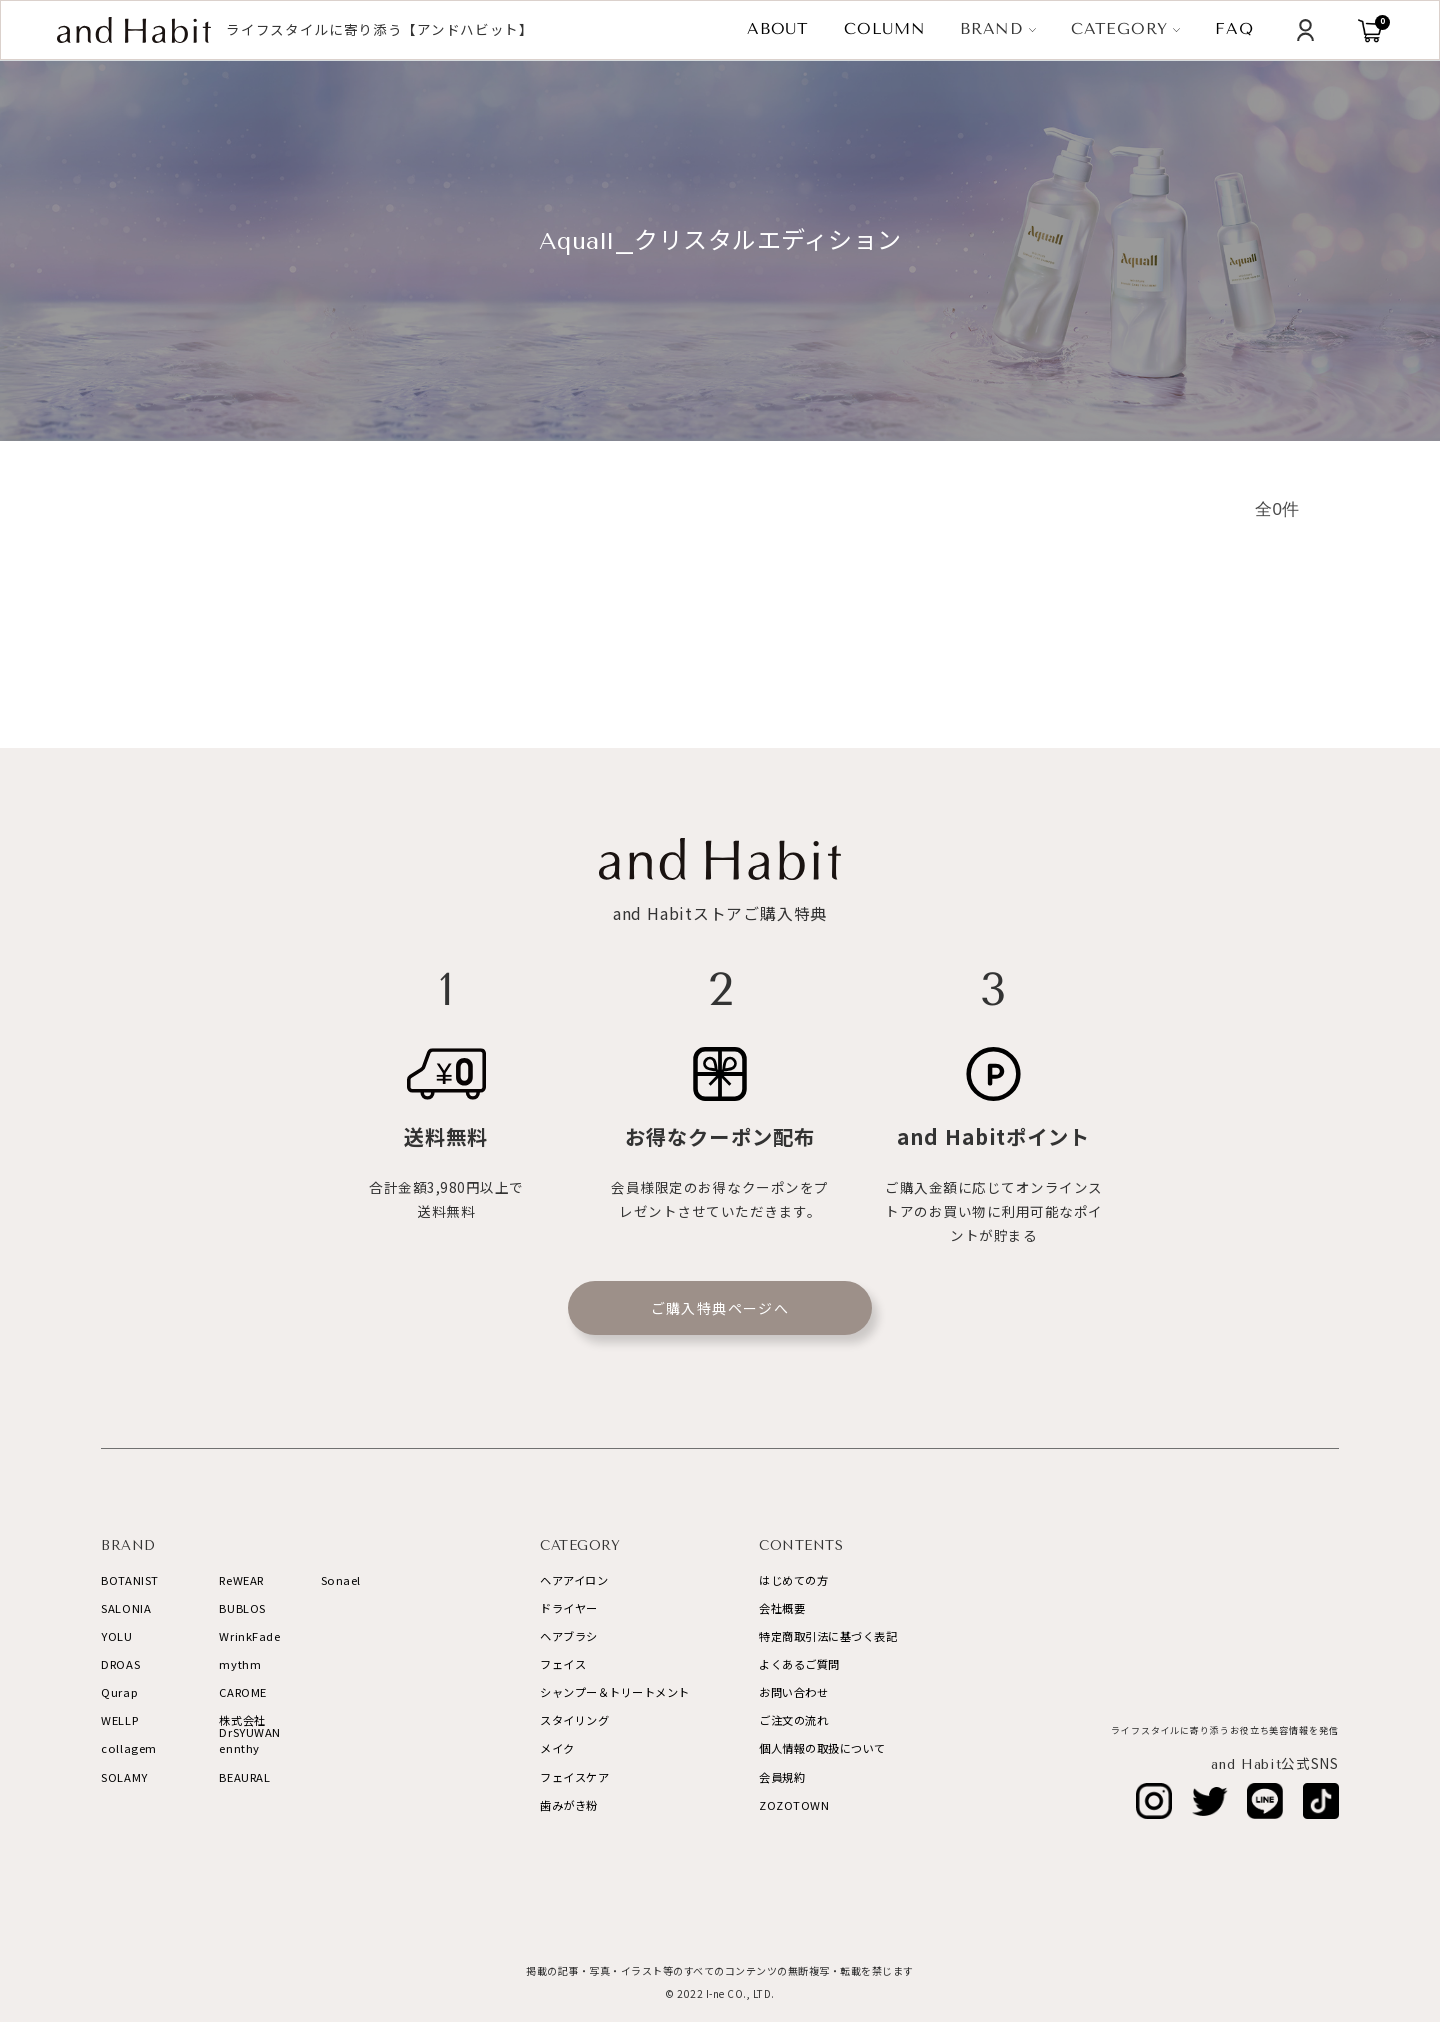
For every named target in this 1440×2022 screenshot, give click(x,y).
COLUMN (885, 30)
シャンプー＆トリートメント (615, 1692)
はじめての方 (793, 1580)
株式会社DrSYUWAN (250, 1725)
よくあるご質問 (799, 1664)
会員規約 (782, 1777)
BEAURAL (244, 1777)
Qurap (119, 1692)
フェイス (563, 1664)
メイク (557, 1748)
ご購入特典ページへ (720, 1308)
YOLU (116, 1636)
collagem (129, 1748)
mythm (240, 1664)
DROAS (120, 1664)
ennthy (239, 1748)
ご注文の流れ (793, 1720)
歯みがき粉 (569, 1805)
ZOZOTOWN (794, 1805)
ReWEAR (241, 1580)
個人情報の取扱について (822, 1748)
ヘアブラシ (569, 1636)
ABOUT (778, 30)
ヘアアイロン (574, 1580)
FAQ (1234, 30)
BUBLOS (242, 1608)
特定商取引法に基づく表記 (828, 1636)
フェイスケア (574, 1777)
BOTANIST (130, 1580)
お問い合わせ (793, 1692)
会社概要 (782, 1608)
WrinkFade (249, 1636)
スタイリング (574, 1720)
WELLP (119, 1720)
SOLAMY (124, 1777)
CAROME (242, 1692)
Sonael (341, 1580)
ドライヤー (569, 1608)
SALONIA (126, 1608)
